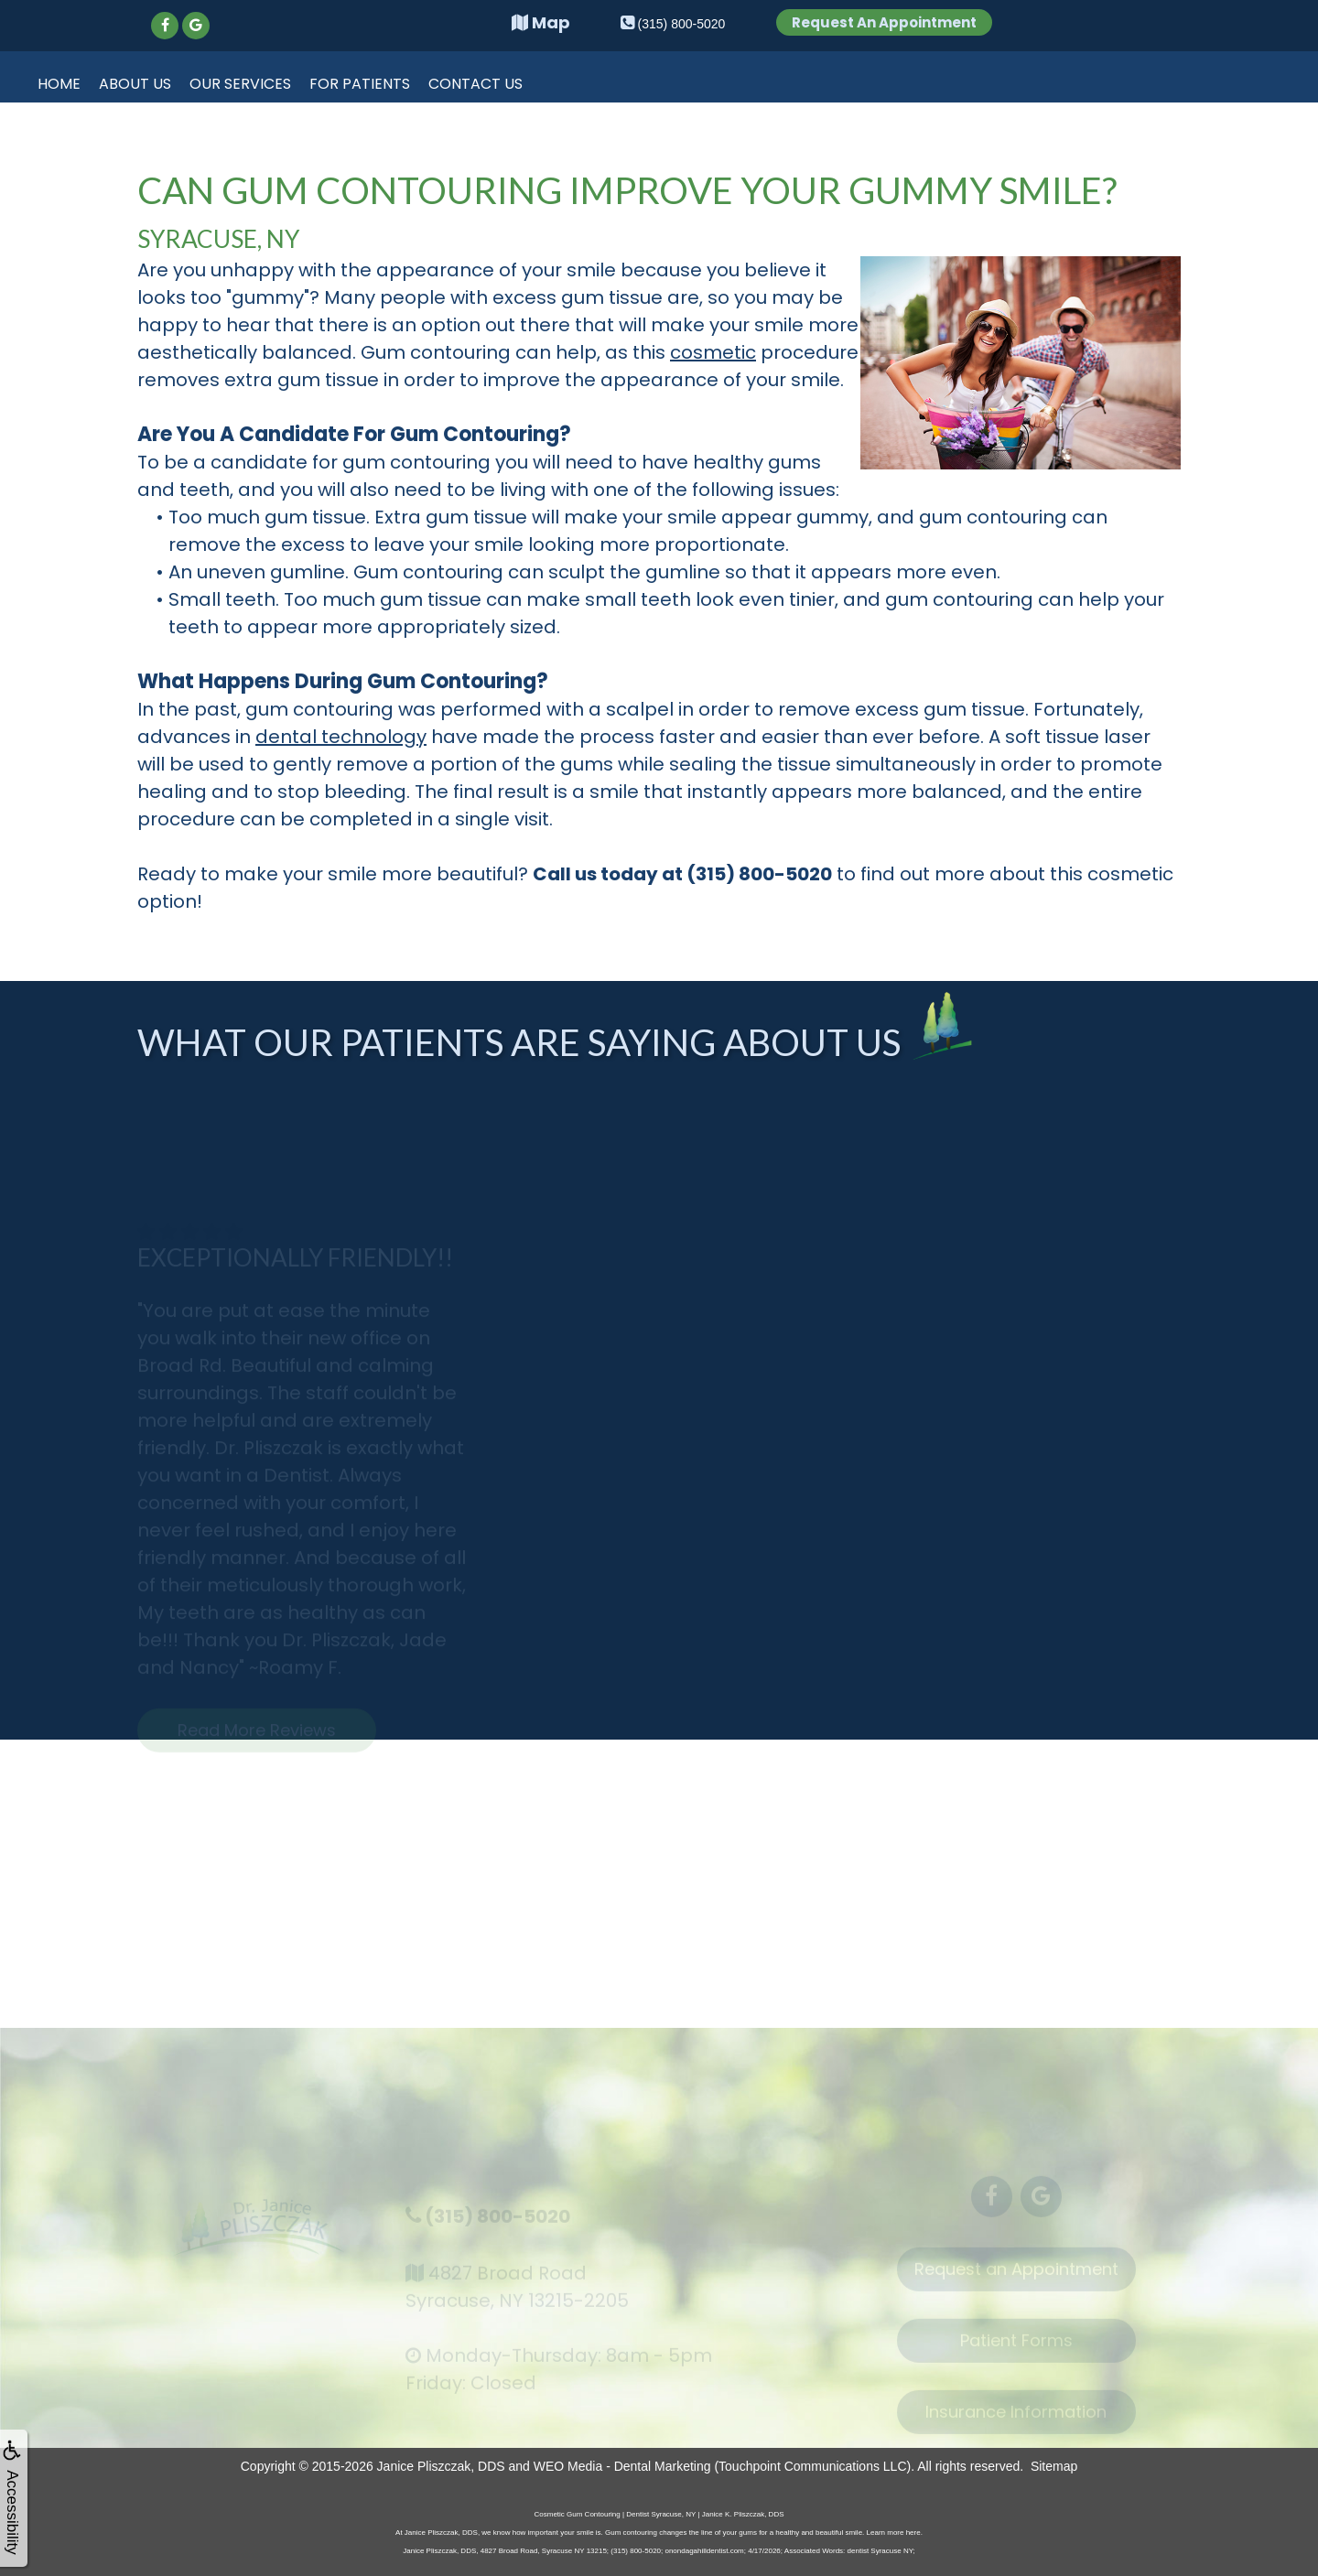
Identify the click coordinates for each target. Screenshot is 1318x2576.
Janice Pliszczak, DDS (441, 2466)
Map (541, 22)
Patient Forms (1016, 2350)
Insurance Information (1016, 2421)
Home (59, 83)
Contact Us (475, 83)
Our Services (240, 83)
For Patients (359, 83)
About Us (135, 83)
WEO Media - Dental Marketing (622, 2466)
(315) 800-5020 (496, 2224)
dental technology (341, 736)
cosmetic (713, 352)
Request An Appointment (884, 22)
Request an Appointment (1016, 2279)
